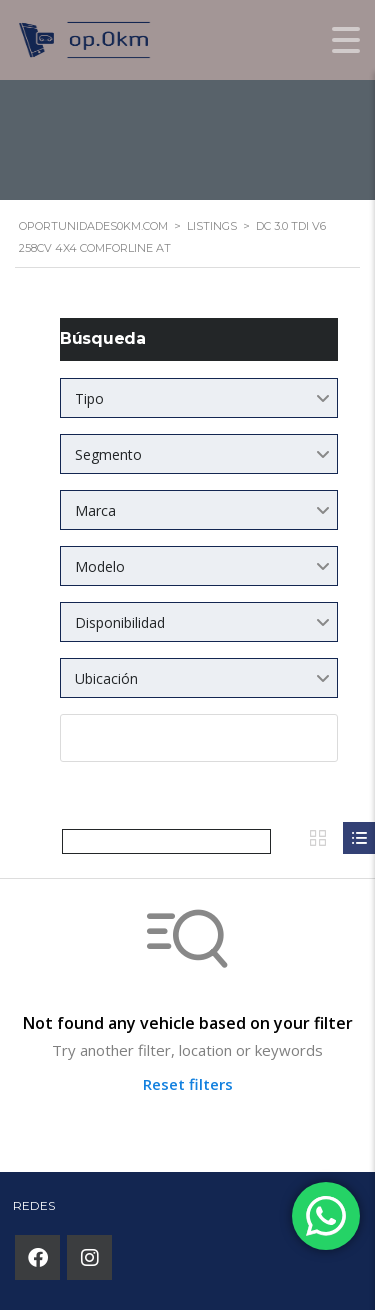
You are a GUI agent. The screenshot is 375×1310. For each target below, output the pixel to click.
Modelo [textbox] (100, 566)
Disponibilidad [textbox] (120, 622)
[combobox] (199, 398)
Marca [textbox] (95, 510)
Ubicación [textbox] (106, 678)
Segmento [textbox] (108, 454)
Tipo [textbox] (89, 398)
